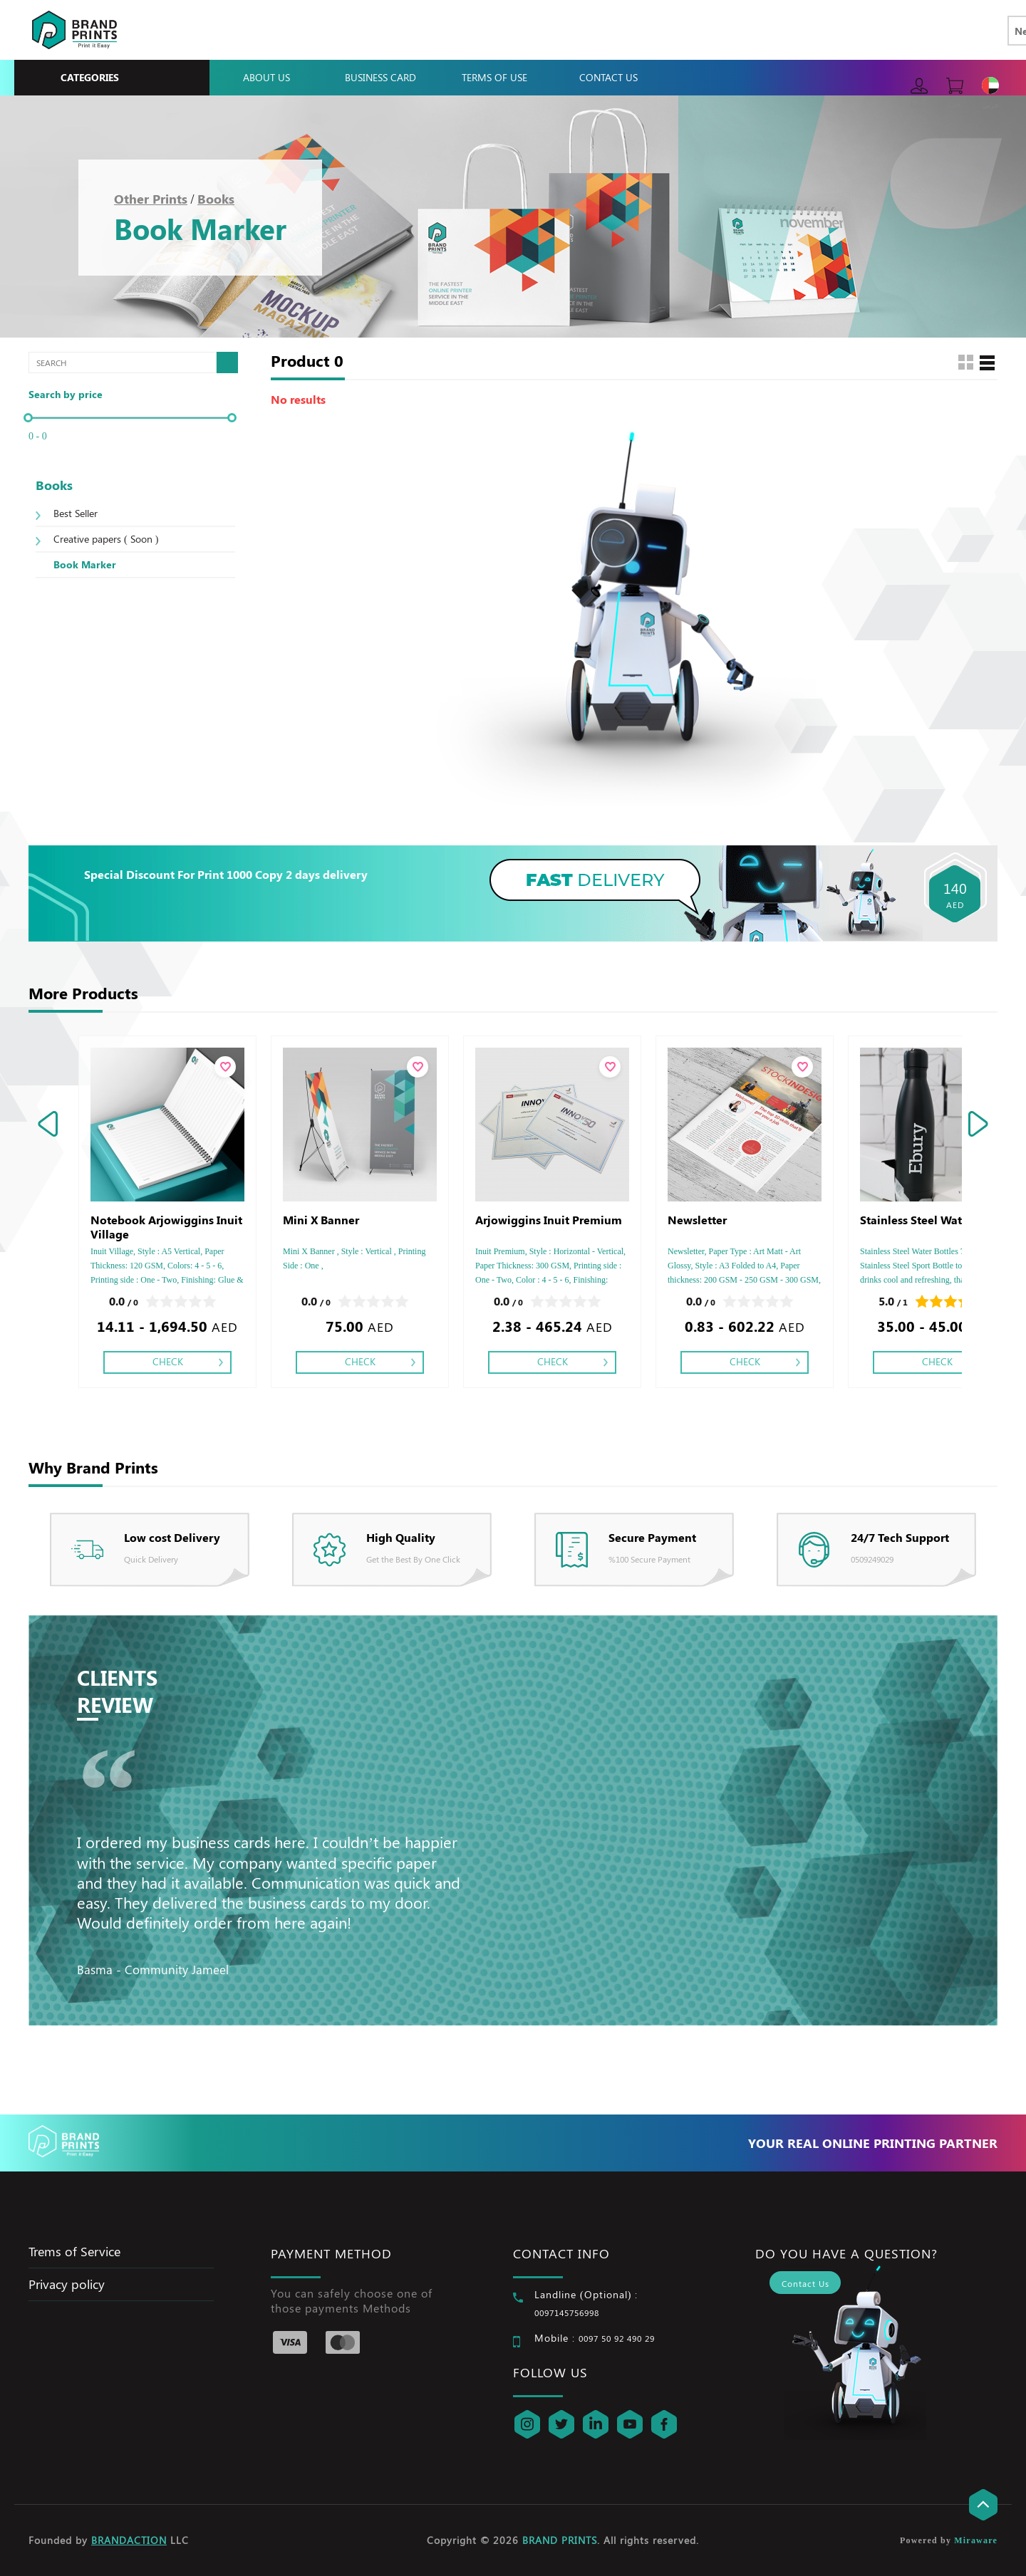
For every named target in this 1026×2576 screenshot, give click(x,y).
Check (167, 1361)
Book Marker (84, 564)
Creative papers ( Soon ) (105, 539)
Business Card (380, 77)
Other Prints (150, 198)
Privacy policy (66, 2284)
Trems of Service (74, 2251)
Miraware (976, 2540)
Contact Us (608, 77)
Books (215, 198)
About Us (266, 77)
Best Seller (75, 513)
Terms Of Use (494, 77)
